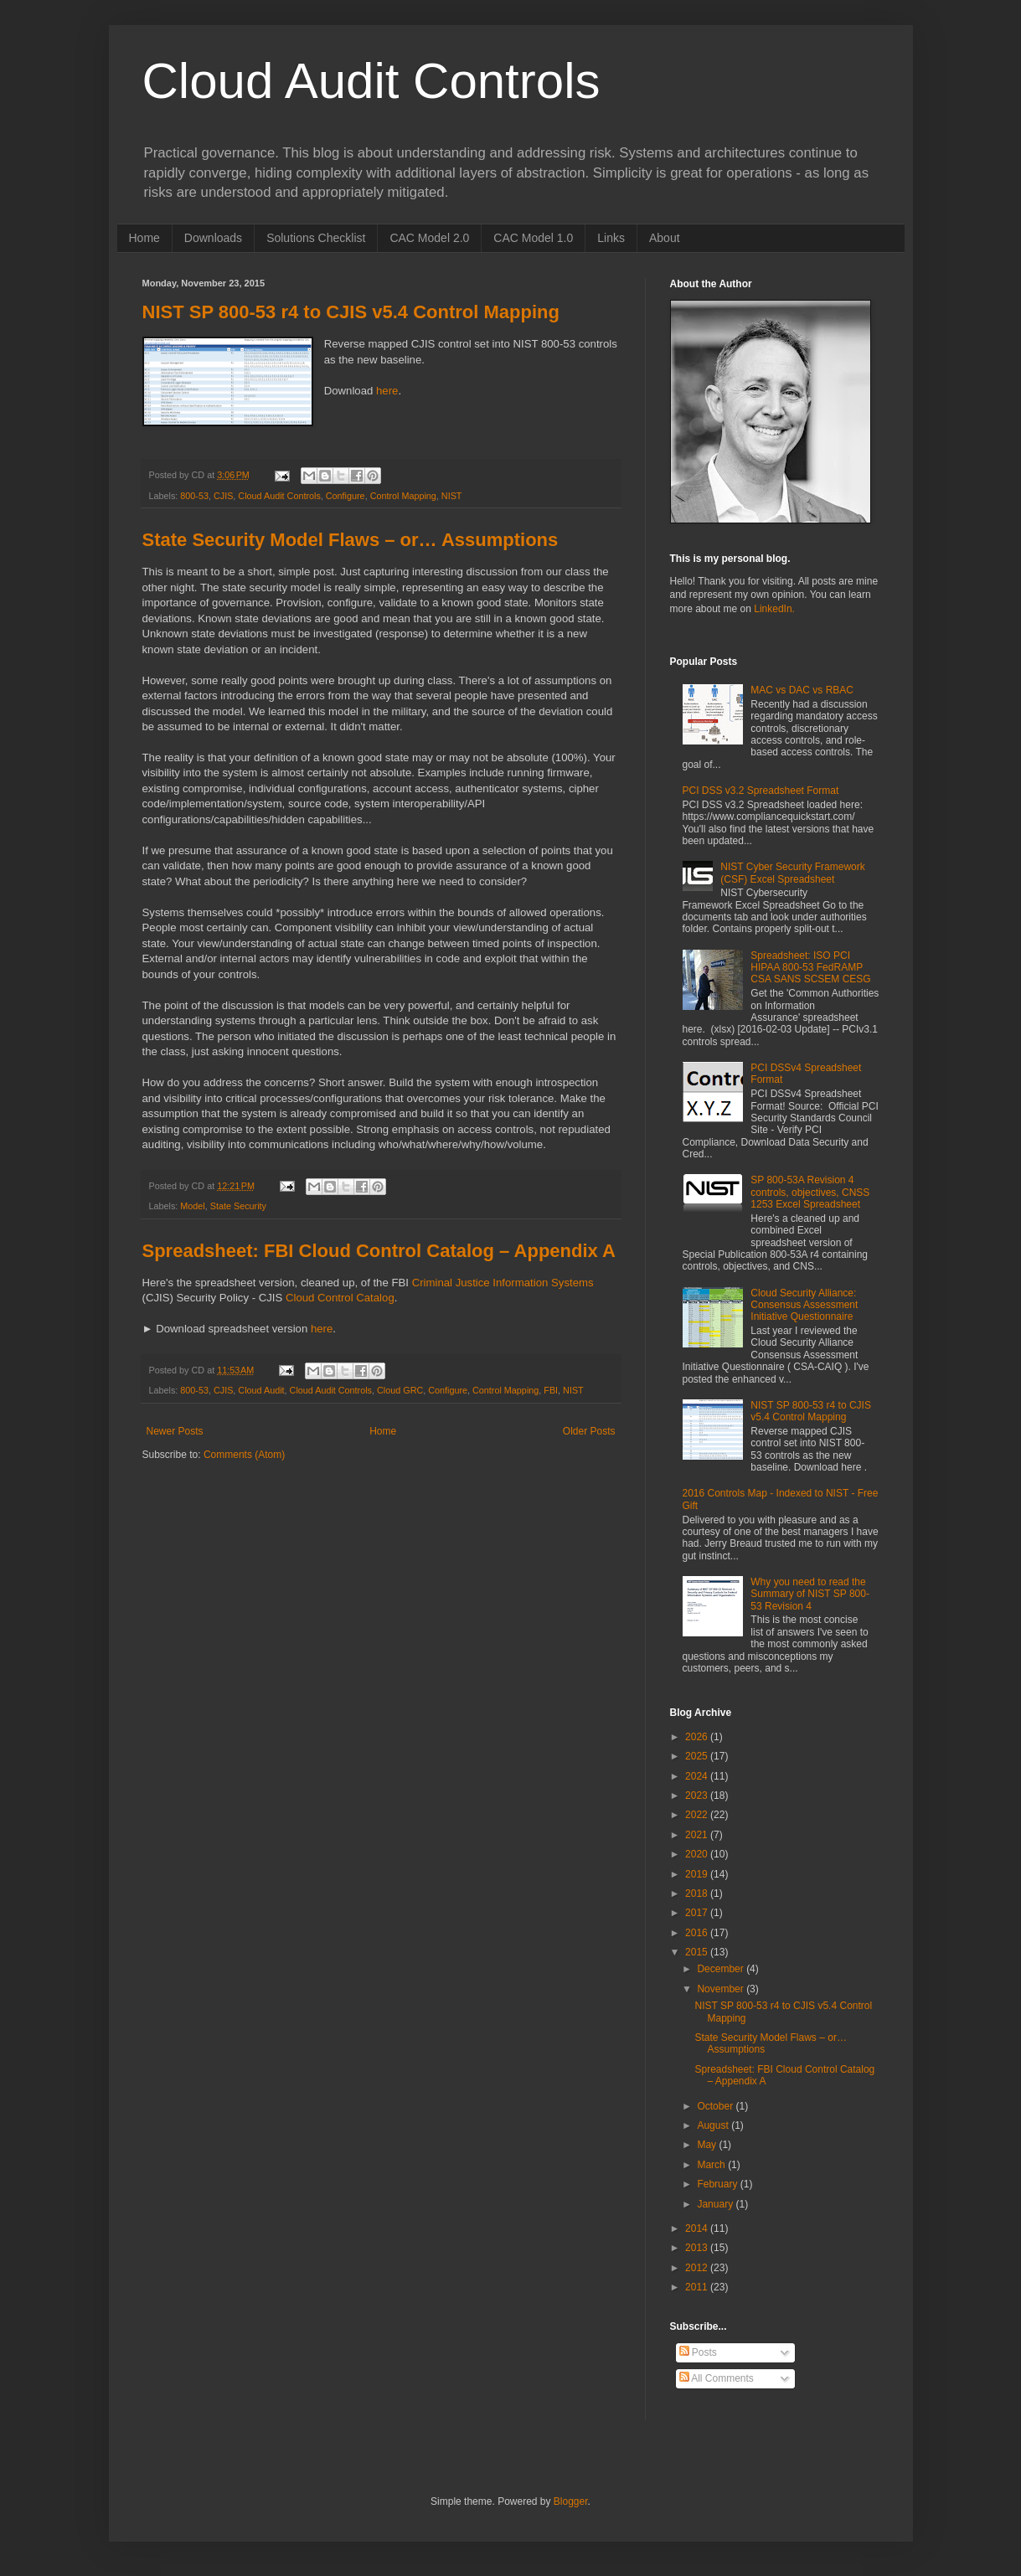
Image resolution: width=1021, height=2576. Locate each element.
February (718, 2184)
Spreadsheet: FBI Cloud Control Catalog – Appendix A (379, 1250)
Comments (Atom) (244, 1455)
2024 (697, 1776)
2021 (697, 1835)
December (721, 1969)
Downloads (213, 238)
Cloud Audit (261, 1390)
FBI (551, 1390)
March (712, 2165)
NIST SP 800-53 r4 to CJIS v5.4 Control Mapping (350, 311)
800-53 (194, 496)
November (721, 1989)
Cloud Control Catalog (340, 1297)
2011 (697, 2287)
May (708, 2145)
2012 (697, 2268)
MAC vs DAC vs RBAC (801, 690)
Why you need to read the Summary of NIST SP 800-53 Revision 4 (809, 1594)
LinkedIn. (774, 609)
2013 (697, 2248)
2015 (697, 1952)
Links (611, 238)
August (714, 2125)
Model (192, 1206)
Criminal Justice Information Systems (503, 1282)
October (716, 2106)
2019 (697, 1874)
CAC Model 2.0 (429, 238)
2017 (697, 1913)
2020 (697, 1854)
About (664, 238)
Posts (698, 2352)
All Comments (716, 2378)
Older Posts (589, 1431)
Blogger (571, 2501)
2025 (697, 1756)
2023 (697, 1795)
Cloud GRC (400, 1390)
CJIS (223, 496)
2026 (697, 1737)
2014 (697, 2228)
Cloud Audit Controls (371, 81)
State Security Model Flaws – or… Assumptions (350, 539)
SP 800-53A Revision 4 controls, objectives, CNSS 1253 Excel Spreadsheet (809, 1192)
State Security (238, 1206)
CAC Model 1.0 (533, 238)
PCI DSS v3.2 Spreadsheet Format (761, 790)
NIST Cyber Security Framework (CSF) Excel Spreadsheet (792, 872)
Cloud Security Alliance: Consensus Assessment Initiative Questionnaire (804, 1305)
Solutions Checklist (315, 238)
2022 (697, 1815)
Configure (345, 496)
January (716, 2204)
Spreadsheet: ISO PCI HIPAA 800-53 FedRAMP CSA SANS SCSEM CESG (810, 968)
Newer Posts (175, 1431)
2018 (697, 1893)
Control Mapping (403, 496)
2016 (697, 1933)
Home (144, 238)
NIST (451, 496)
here (387, 390)
